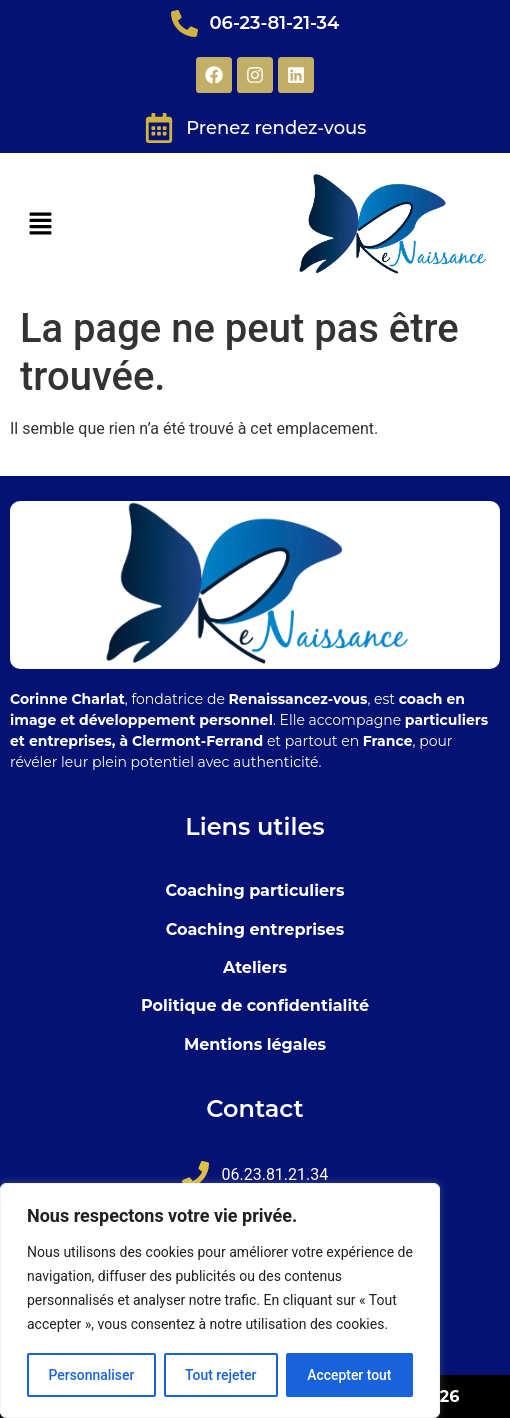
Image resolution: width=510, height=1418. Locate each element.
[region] (220, 1301)
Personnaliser (91, 1375)
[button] (40, 225)
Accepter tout (349, 1375)
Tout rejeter (221, 1375)
